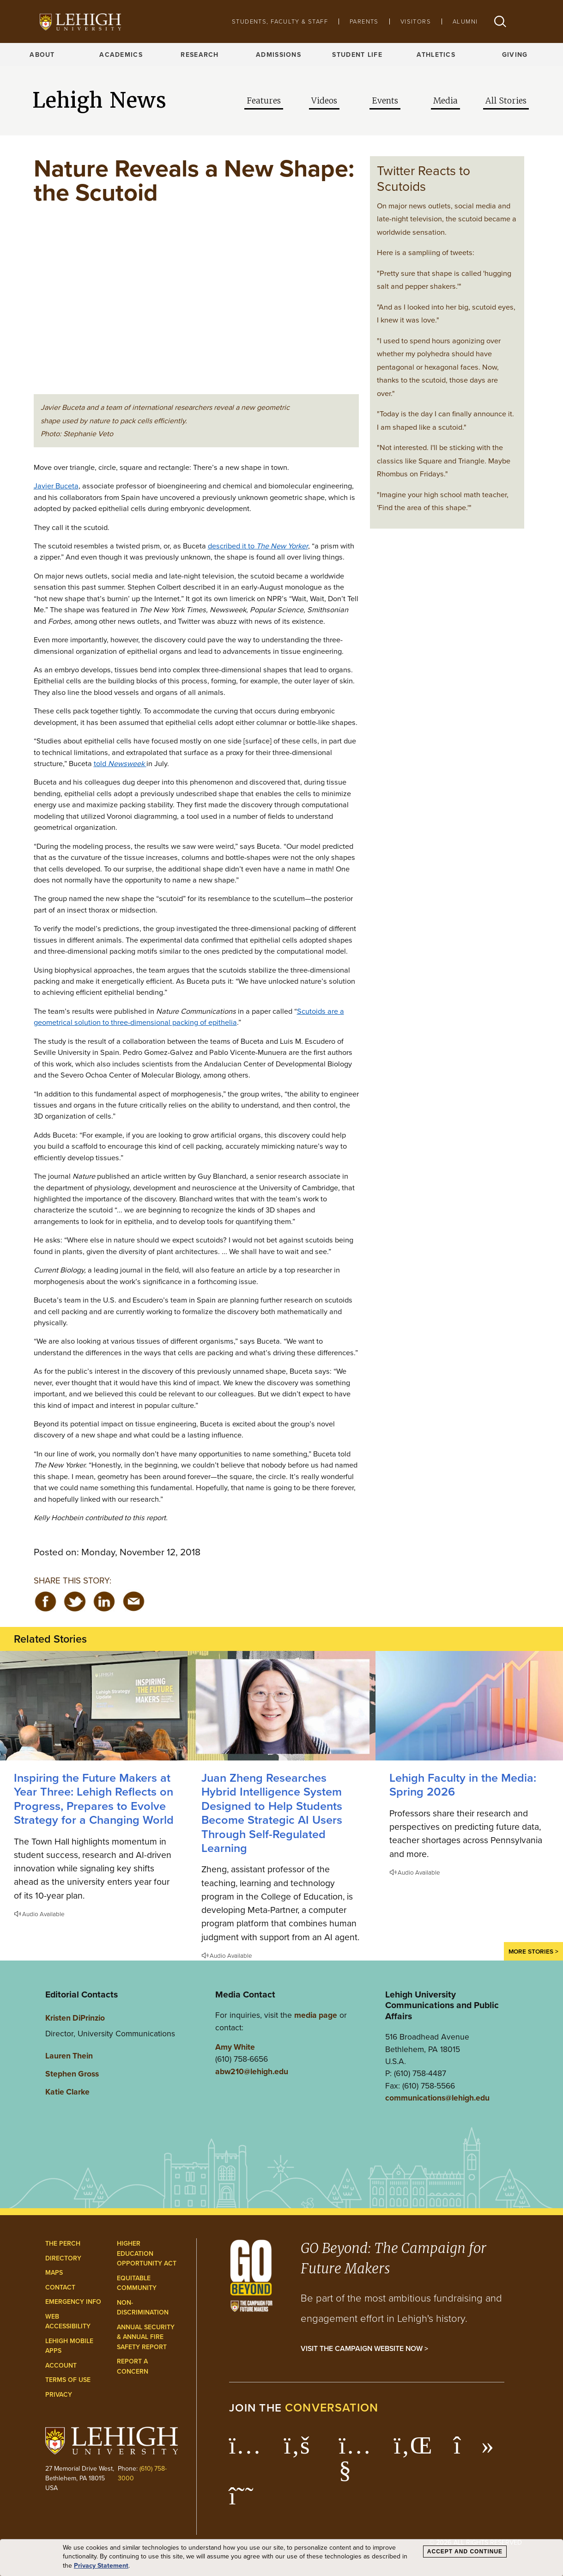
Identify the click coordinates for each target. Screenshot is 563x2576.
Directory (63, 2258)
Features (264, 101)
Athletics (436, 54)
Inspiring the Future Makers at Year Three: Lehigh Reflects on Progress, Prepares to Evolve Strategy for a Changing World (94, 1798)
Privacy (58, 2394)
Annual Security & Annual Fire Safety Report (146, 2337)
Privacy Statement (101, 2565)
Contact (60, 2287)
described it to (258, 545)
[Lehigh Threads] (246, 2501)
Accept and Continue (464, 2551)
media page (315, 2015)
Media (445, 101)
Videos (324, 101)
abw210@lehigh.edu (251, 2071)
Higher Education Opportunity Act (146, 2253)
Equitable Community (137, 2283)
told (120, 763)
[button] (500, 21)
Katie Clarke (67, 2091)
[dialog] (281, 2557)
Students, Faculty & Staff (280, 21)
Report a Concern (132, 2366)
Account (61, 2365)
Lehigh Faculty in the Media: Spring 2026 (462, 1784)
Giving (515, 54)
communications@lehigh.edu (437, 2097)
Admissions (278, 54)
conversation (331, 2407)
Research (199, 54)
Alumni (465, 21)
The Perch (62, 2243)
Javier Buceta (56, 485)
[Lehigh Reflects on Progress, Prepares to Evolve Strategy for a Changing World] (94, 1705)
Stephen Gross (72, 2073)
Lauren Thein (69, 2055)
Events (385, 101)
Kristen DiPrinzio (75, 2017)
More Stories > (533, 1951)
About (42, 54)
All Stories (506, 101)
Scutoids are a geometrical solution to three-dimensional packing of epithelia (189, 1016)
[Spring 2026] (469, 1705)
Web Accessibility (68, 2322)
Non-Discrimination (143, 2308)
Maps (54, 2273)
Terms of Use (68, 2380)
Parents (364, 21)
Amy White (235, 2046)
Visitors (415, 21)
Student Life (357, 54)
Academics (121, 54)
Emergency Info (73, 2302)
